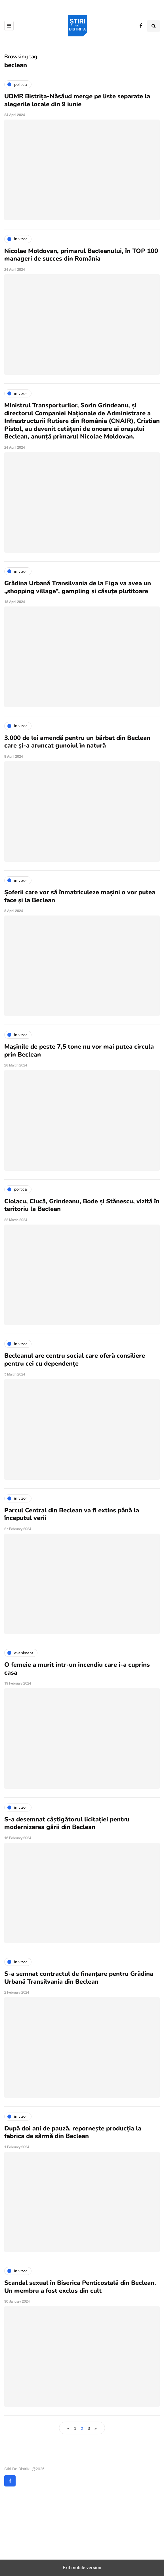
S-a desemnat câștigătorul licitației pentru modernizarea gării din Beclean (66, 1823)
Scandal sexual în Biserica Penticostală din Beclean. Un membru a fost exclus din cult (80, 2287)
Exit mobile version (82, 2567)
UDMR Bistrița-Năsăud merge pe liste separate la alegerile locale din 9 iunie (77, 100)
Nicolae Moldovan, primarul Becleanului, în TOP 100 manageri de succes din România (81, 255)
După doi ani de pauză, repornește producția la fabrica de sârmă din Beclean (72, 2132)
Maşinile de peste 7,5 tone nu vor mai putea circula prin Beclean (79, 1050)
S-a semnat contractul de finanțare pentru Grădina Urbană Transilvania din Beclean (78, 1978)
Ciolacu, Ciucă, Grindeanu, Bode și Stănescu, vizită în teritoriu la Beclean (81, 1205)
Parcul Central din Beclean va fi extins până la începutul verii (71, 1514)
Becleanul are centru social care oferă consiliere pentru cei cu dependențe (74, 1359)
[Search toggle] (153, 26)
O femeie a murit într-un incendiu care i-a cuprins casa (77, 1668)
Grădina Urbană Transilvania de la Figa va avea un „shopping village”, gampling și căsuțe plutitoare (77, 587)
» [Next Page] (95, 2428)
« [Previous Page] (68, 2428)
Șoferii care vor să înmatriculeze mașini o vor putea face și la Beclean (79, 896)
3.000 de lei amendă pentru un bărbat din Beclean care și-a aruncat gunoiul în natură (77, 742)
